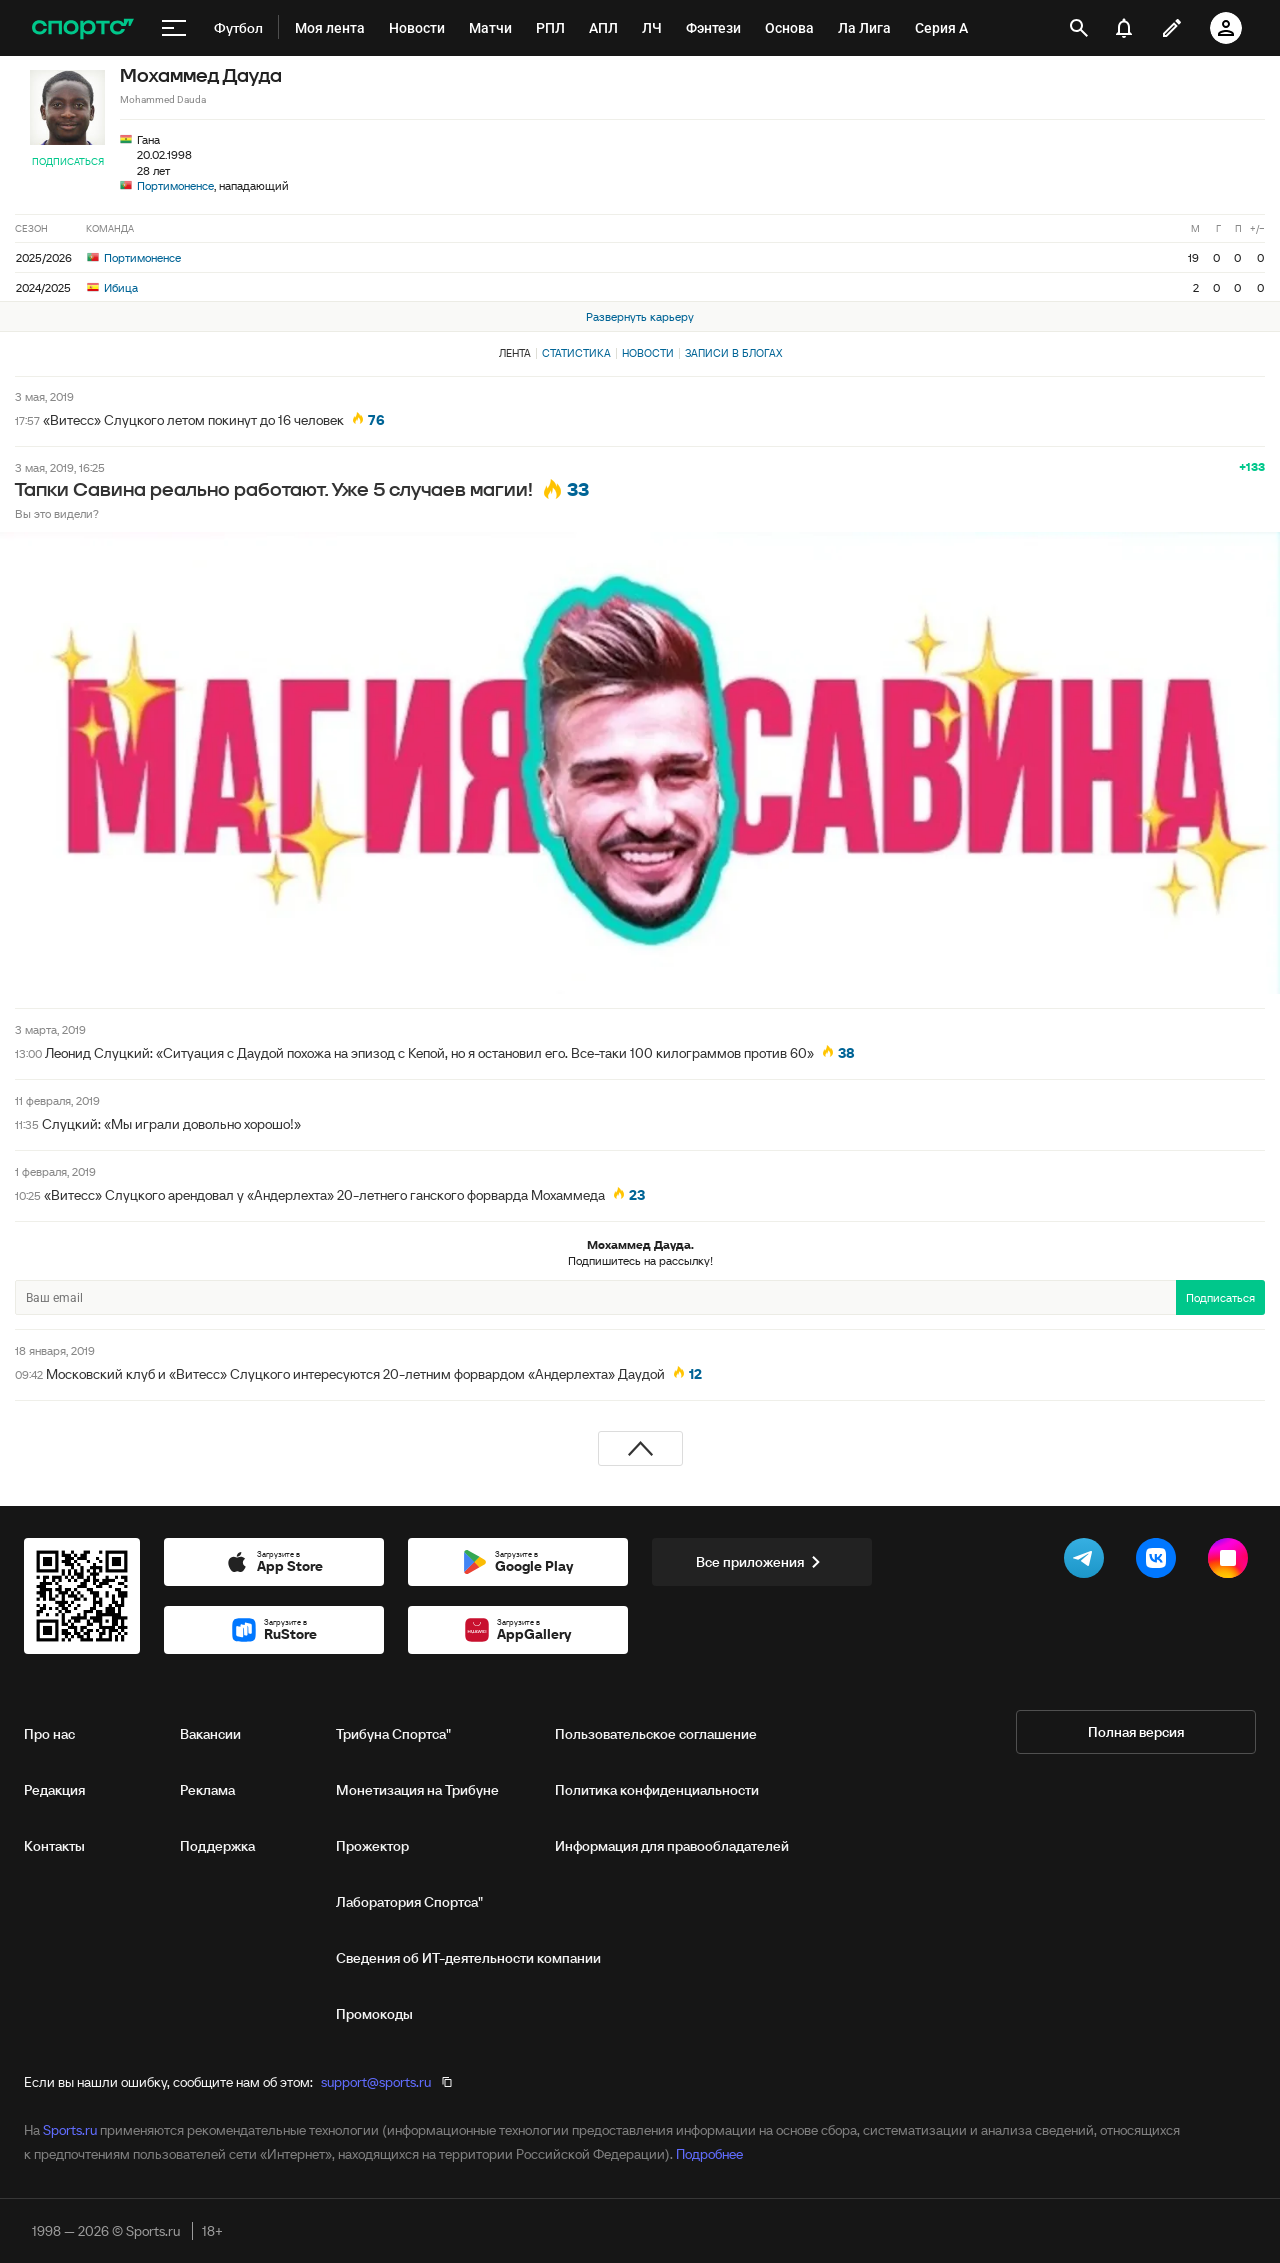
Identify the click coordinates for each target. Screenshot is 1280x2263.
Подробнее (709, 2154)
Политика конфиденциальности (657, 1790)
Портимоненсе (175, 185)
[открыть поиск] (1078, 28)
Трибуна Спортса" (393, 1734)
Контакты (54, 1846)
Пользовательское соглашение (656, 1734)
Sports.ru (70, 2130)
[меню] (174, 28)
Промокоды (374, 2014)
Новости (648, 353)
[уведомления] (1124, 28)
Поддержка (217, 1846)
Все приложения (762, 1562)
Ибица (112, 287)
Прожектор (372, 1846)
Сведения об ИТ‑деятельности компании (468, 1958)
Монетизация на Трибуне (417, 1790)
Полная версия (1136, 1732)
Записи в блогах (733, 353)
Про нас (49, 1734)
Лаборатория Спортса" (409, 1902)
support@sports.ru (376, 2082)
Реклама (207, 1790)
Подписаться (68, 161)
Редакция (54, 1790)
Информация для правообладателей (672, 1846)
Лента (515, 353)
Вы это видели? (57, 513)
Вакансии (210, 1734)
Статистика (576, 353)
